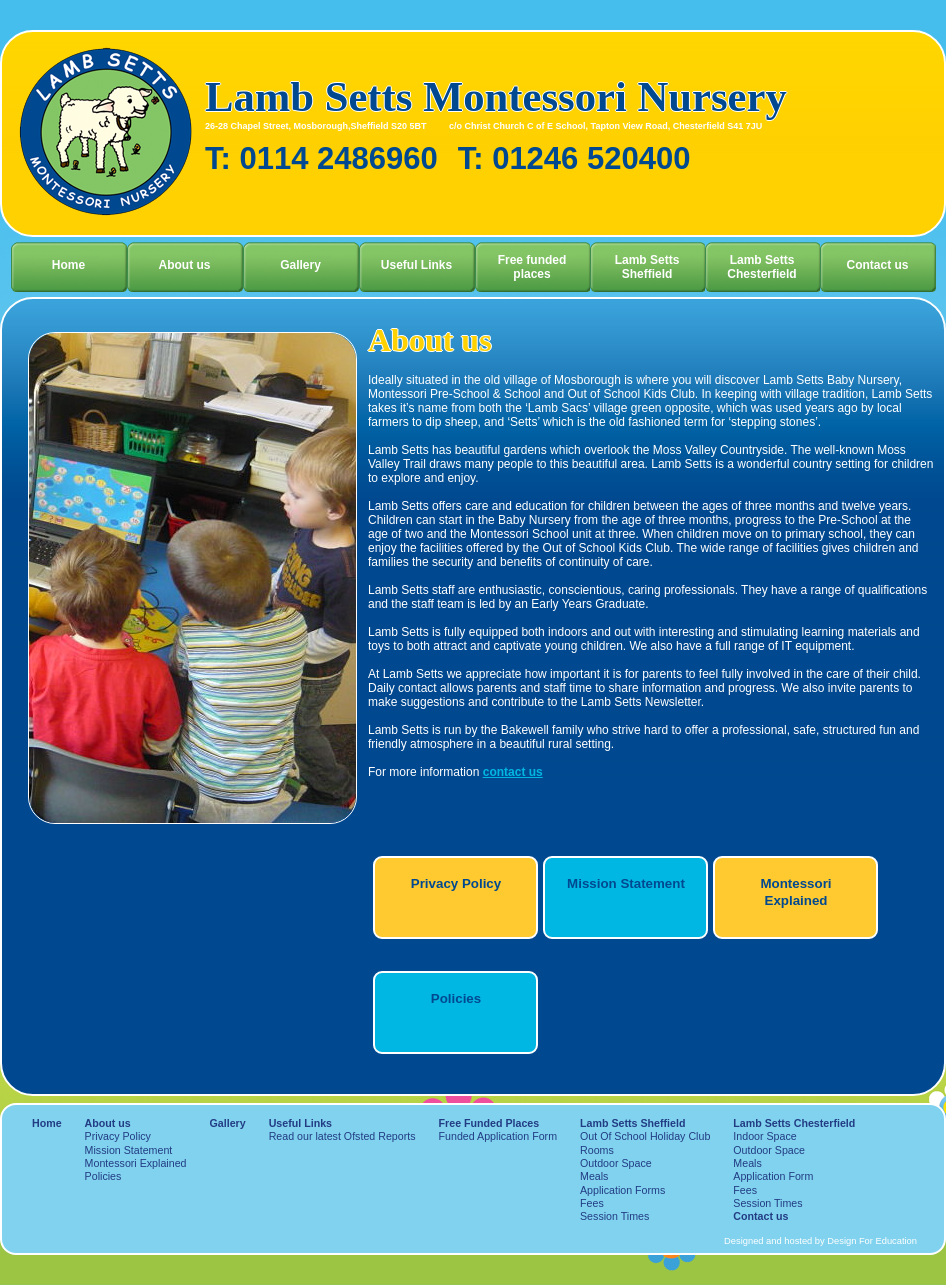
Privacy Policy (456, 883)
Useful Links (416, 265)
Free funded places (532, 267)
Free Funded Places (489, 1123)
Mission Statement (626, 883)
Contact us (877, 265)
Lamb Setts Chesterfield (761, 267)
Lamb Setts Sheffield (647, 267)
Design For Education (872, 1241)
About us (185, 265)
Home (68, 265)
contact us (513, 772)
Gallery (300, 265)
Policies (456, 998)
